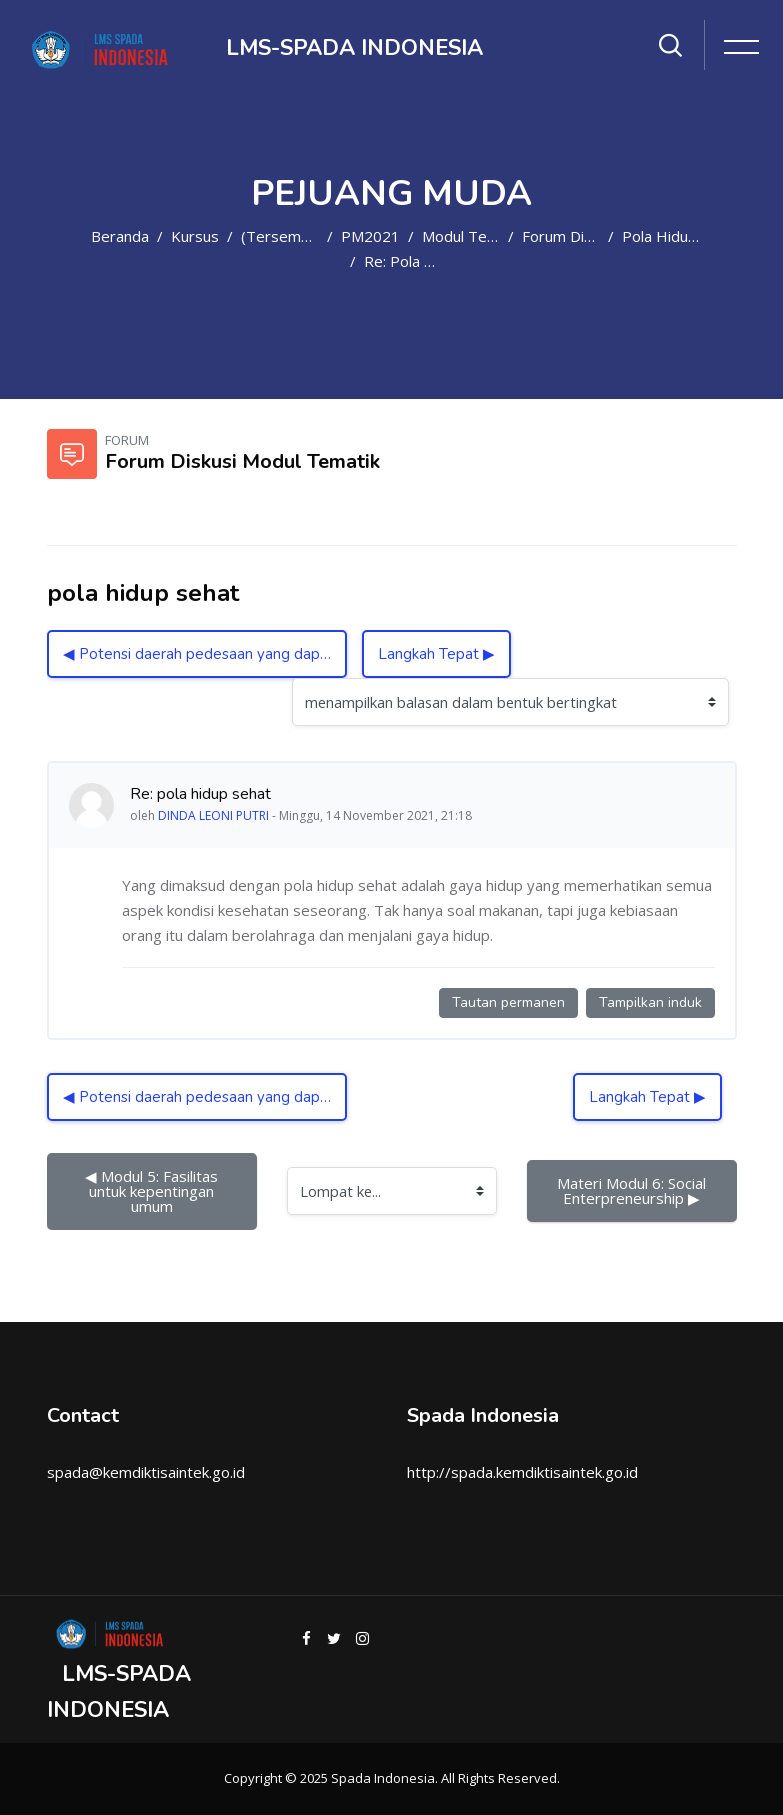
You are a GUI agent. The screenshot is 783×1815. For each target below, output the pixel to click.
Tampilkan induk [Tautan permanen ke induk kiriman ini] (650, 1002)
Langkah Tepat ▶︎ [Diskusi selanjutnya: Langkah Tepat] (436, 654)
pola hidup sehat (681, 236)
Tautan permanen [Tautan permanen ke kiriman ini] (508, 1002)
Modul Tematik (473, 236)
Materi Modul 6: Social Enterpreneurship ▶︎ (633, 1190)
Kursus (195, 236)
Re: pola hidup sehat (436, 261)
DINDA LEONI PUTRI (213, 815)
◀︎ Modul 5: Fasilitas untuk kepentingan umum (153, 1191)
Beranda (120, 236)
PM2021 (370, 236)
